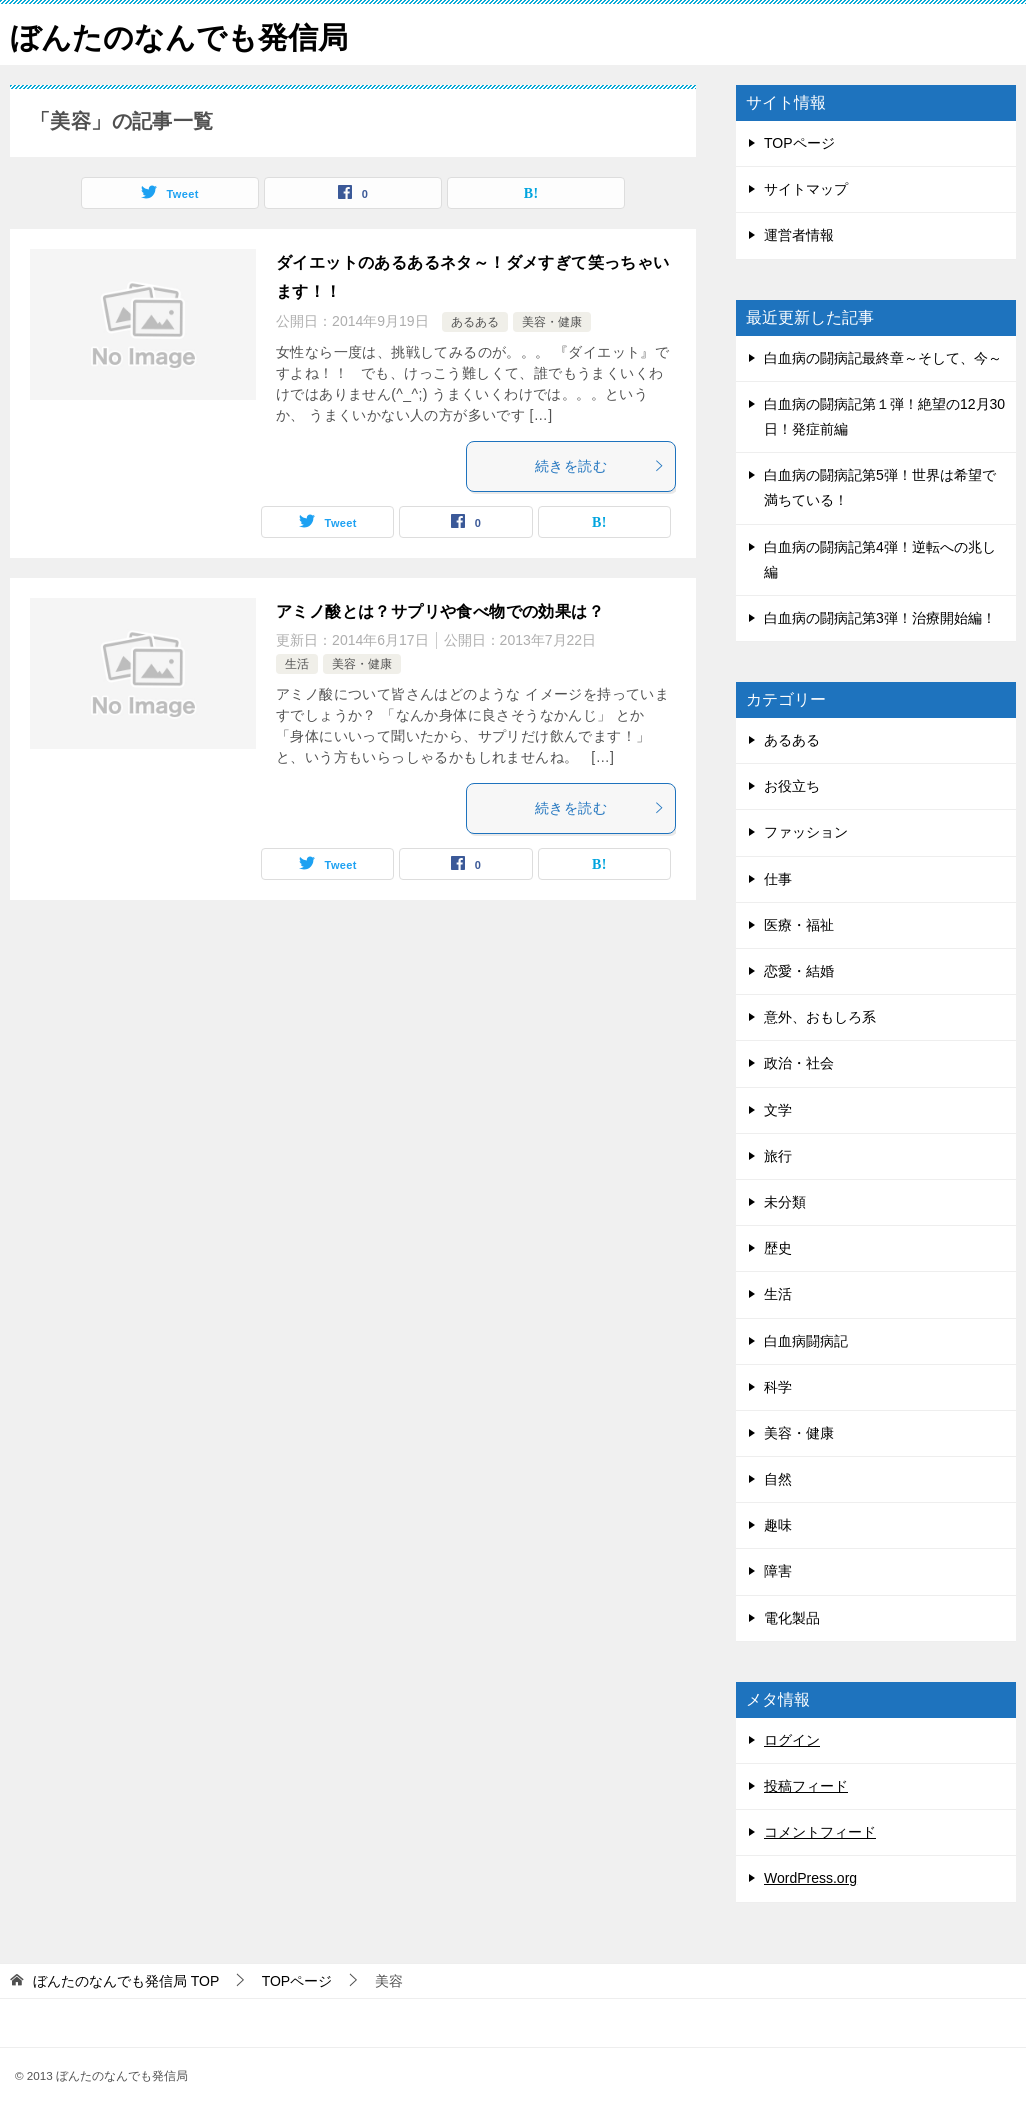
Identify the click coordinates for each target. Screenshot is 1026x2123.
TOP (126, 1981)
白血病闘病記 (806, 1341)
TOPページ (799, 143)
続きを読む (600, 466)
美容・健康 (552, 322)
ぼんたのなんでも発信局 (179, 34)
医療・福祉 (799, 925)
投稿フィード (806, 1786)
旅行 (778, 1156)
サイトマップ (806, 189)
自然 (778, 1479)
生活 (297, 664)
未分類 (785, 1202)
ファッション (806, 832)
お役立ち (792, 786)
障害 (778, 1571)
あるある (475, 322)
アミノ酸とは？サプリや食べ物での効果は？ (440, 611)
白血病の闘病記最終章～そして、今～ (883, 358)
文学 (778, 1110)
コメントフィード (820, 1832)
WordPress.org (810, 1878)
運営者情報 (799, 235)
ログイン (792, 1740)
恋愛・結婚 (799, 971)
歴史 (778, 1248)
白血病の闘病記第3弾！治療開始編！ (880, 618)
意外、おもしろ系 (820, 1017)
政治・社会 (799, 1063)
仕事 (778, 879)
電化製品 (792, 1618)
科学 (778, 1387)
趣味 (778, 1525)
